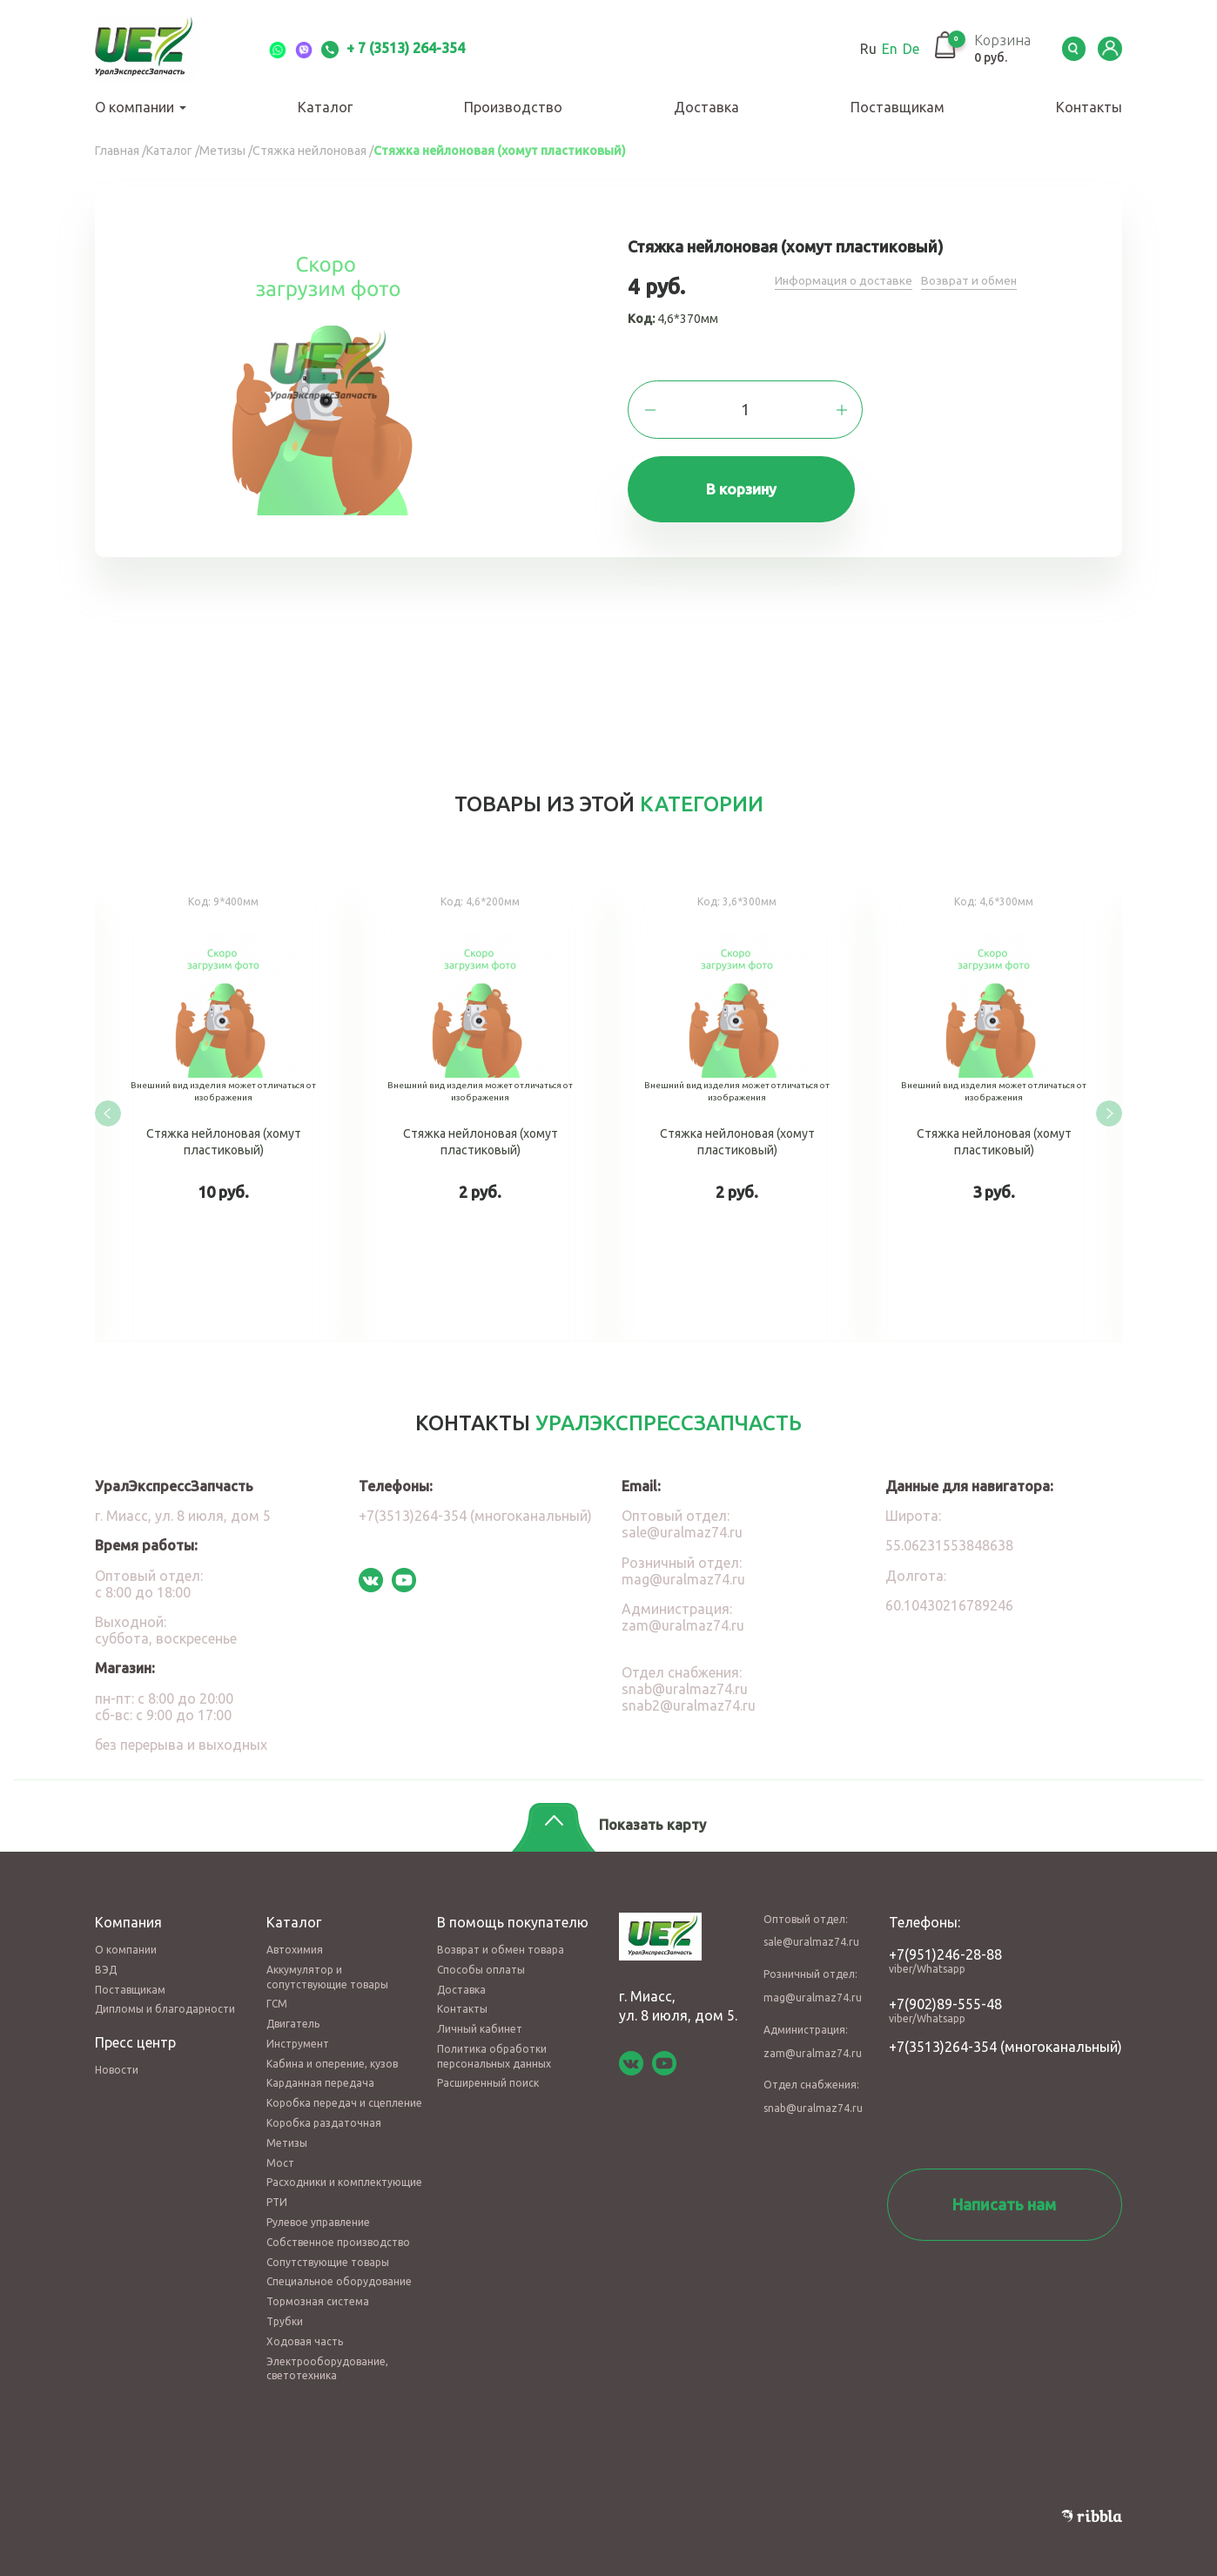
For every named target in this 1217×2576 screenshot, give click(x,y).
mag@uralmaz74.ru (683, 1571)
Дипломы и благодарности (165, 2002)
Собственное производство (338, 2234)
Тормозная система (317, 2294)
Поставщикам (898, 107)
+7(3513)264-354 (943, 2039)
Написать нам (1004, 2196)
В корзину (746, 491)
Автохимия (294, 1941)
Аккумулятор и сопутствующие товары (327, 1969)
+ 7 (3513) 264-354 (393, 48)
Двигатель (292, 2015)
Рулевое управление (318, 2214)
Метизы (286, 2135)
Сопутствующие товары (327, 2254)
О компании (140, 107)
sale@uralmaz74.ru (682, 1525)
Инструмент (297, 2035)
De (902, 49)
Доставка (706, 107)
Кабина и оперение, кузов (332, 2055)
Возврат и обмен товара (500, 1941)
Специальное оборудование (339, 2274)
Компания (128, 1914)
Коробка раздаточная (323, 2115)
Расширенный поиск (488, 2076)
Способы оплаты (481, 1961)
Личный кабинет (479, 2021)
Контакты (1089, 107)
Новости (116, 2062)
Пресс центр (135, 2034)
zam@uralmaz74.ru (683, 1618)
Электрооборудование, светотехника (327, 2361)
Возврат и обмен (972, 280)
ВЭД (106, 1961)
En (881, 49)
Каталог (325, 107)
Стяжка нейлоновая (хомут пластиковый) (223, 1108)
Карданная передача (320, 2076)
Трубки (284, 2313)
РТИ (276, 2195)
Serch (1070, 49)
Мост (280, 2155)
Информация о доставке (845, 280)
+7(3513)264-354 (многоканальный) (475, 1509)
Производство (513, 107)
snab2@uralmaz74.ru (689, 1697)
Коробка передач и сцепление (344, 2096)
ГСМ (276, 1996)
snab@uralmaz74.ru (685, 1681)
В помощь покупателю (512, 1914)
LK (1109, 49)
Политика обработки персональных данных (494, 2048)
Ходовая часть (304, 2333)
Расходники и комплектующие (344, 2175)
